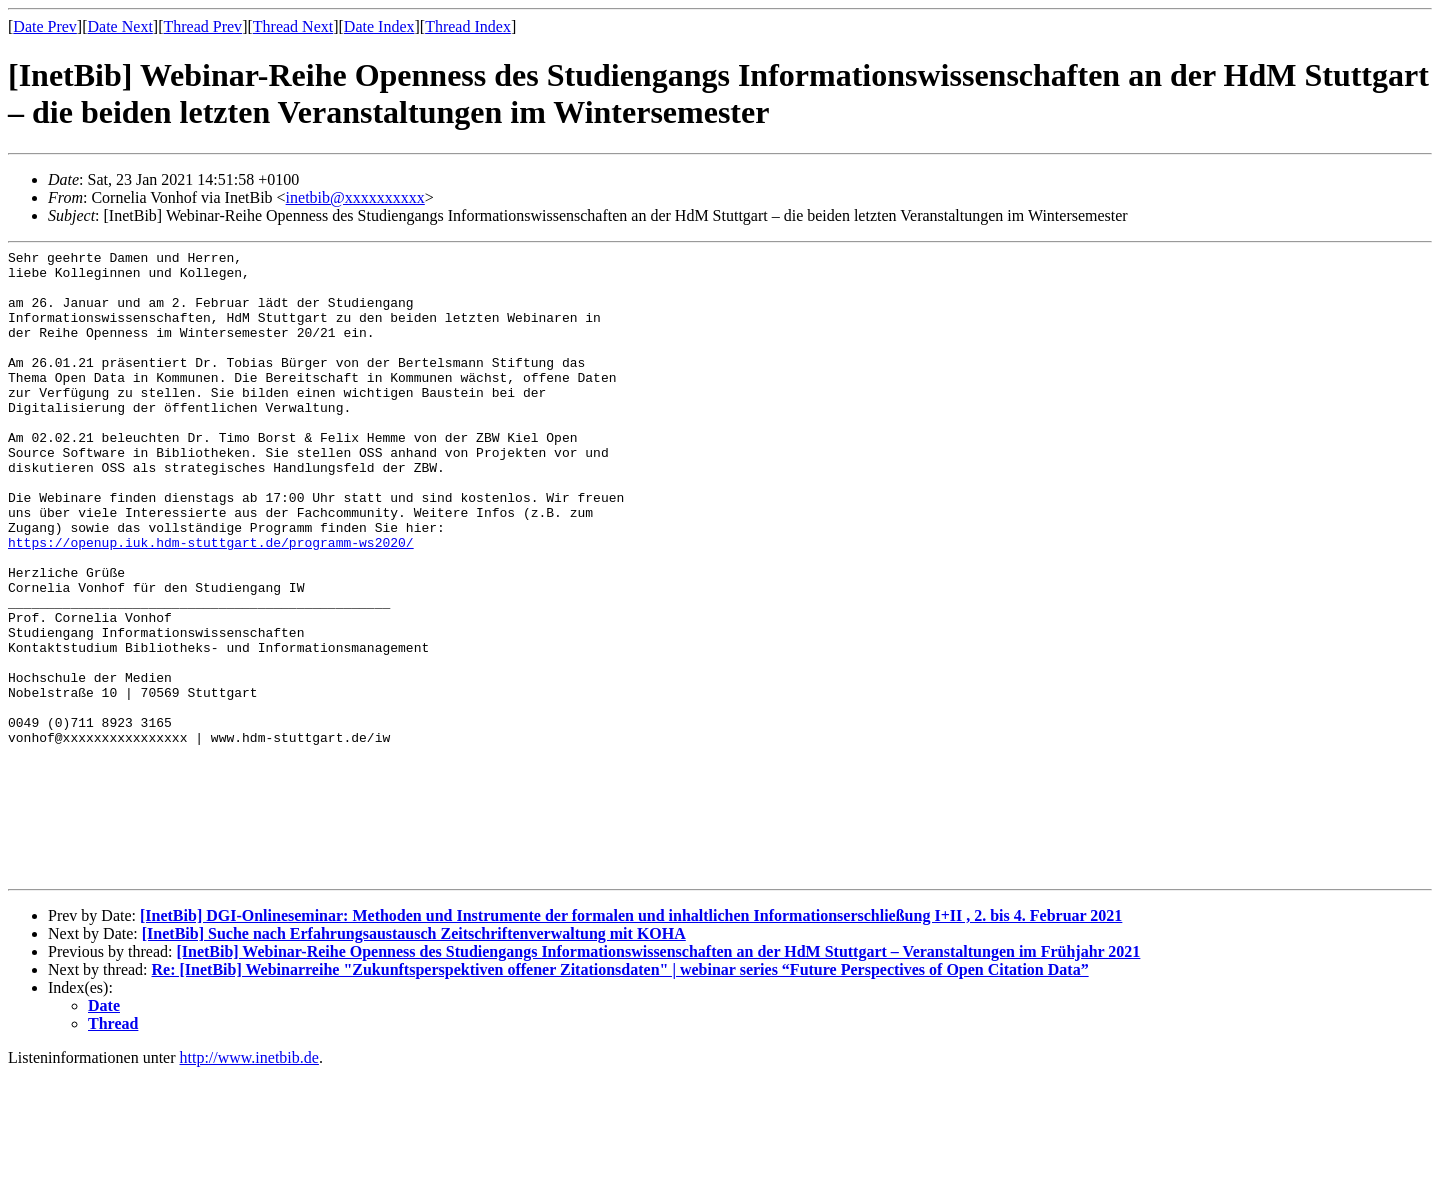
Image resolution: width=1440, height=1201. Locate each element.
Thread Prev (202, 26)
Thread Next (293, 26)
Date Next (120, 26)
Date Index (379, 26)
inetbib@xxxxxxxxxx (355, 197)
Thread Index (468, 26)
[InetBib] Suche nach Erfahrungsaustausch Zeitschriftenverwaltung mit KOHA (414, 1059)
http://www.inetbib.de (249, 1183)
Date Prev (45, 26)
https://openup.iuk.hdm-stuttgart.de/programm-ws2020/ (211, 602)
